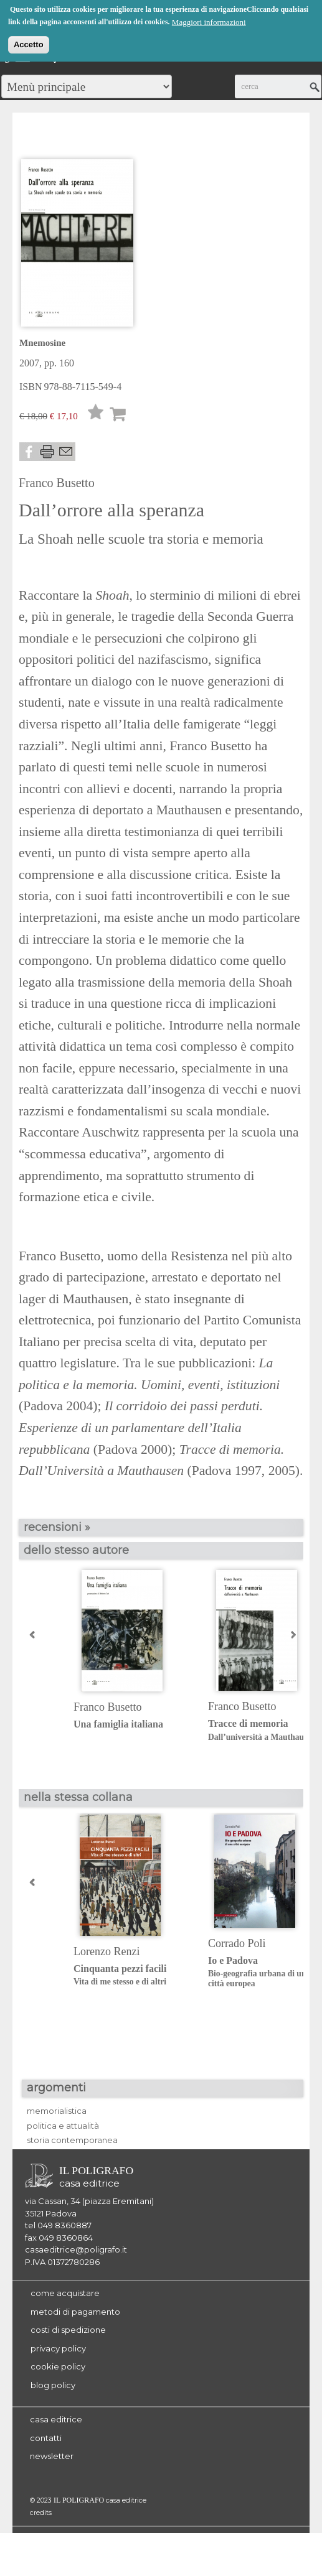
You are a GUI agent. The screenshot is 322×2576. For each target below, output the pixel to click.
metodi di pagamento (75, 2312)
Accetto (29, 44)
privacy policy (58, 2348)
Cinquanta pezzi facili (131, 1975)
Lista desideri (96, 415)
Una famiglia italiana (118, 1724)
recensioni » (57, 1527)
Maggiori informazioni (209, 21)
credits (41, 2513)
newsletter (51, 2456)
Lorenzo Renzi (106, 1951)
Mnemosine (42, 343)
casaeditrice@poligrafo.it (76, 2249)
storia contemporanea (72, 2140)
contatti (46, 2438)
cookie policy (58, 2366)
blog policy (53, 2385)
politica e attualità (63, 2126)
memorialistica (57, 2111)
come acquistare (65, 2293)
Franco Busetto (57, 483)
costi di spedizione (68, 2330)
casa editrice (56, 2419)
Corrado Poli (237, 1943)
